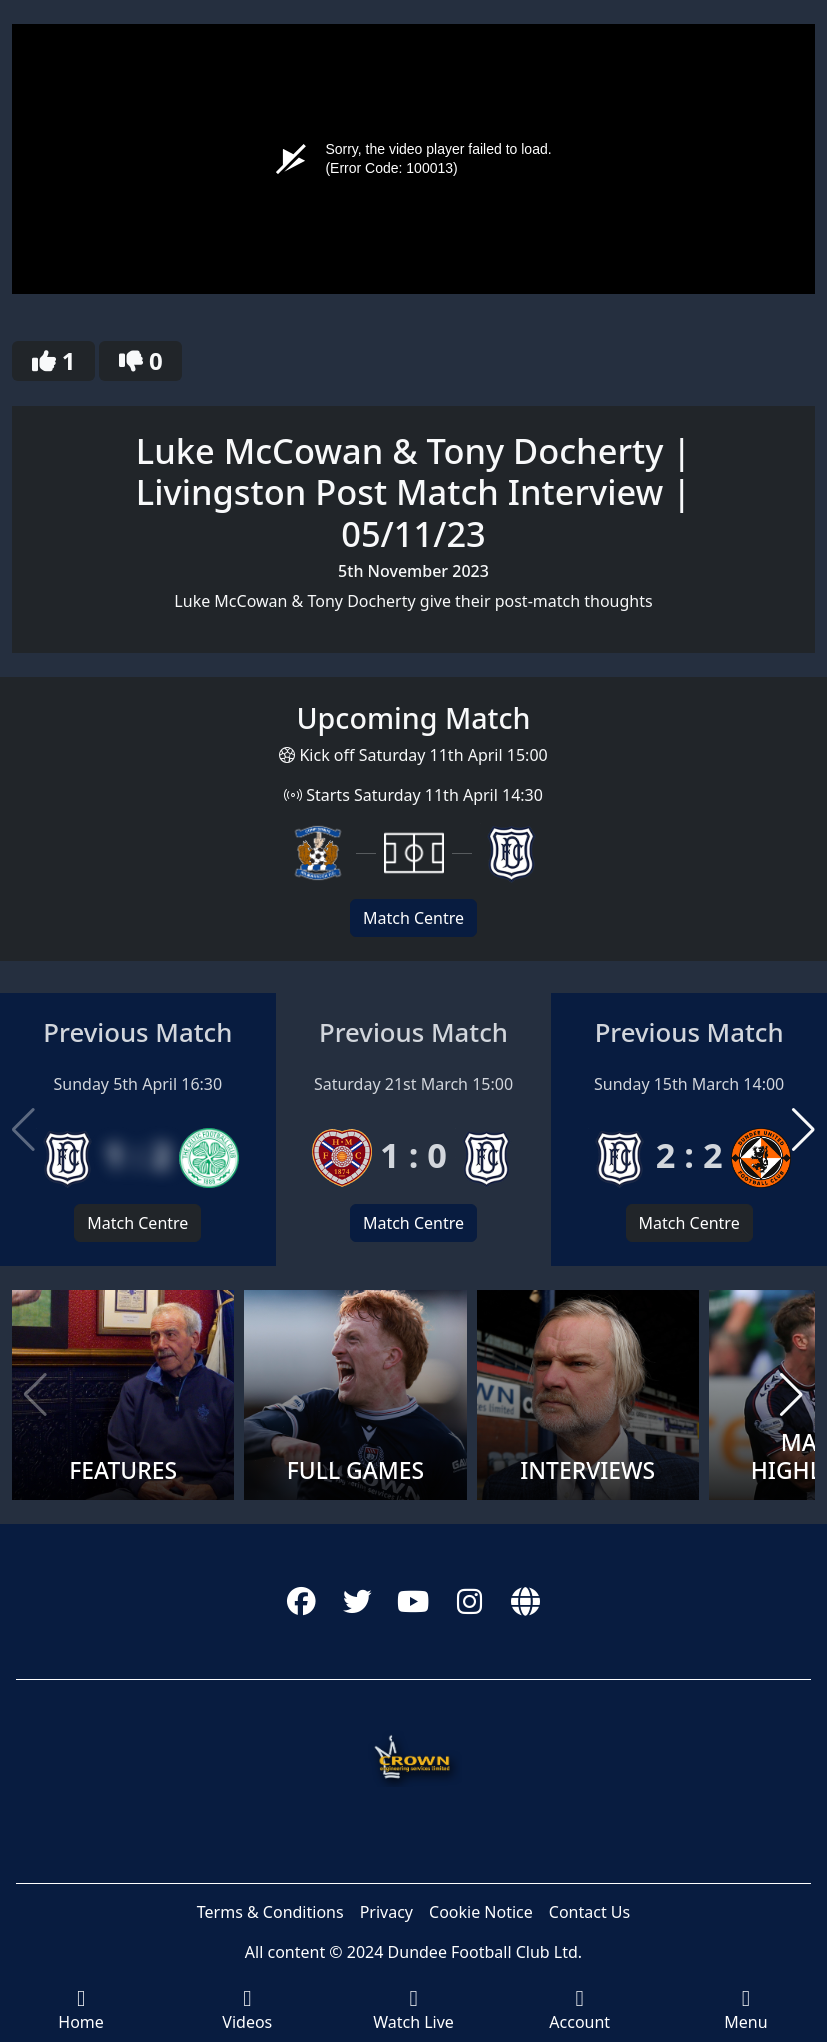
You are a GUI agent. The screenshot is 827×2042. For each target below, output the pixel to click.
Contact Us (589, 1912)
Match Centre (413, 918)
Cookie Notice (481, 1912)
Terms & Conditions (270, 1912)
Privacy (386, 1912)
